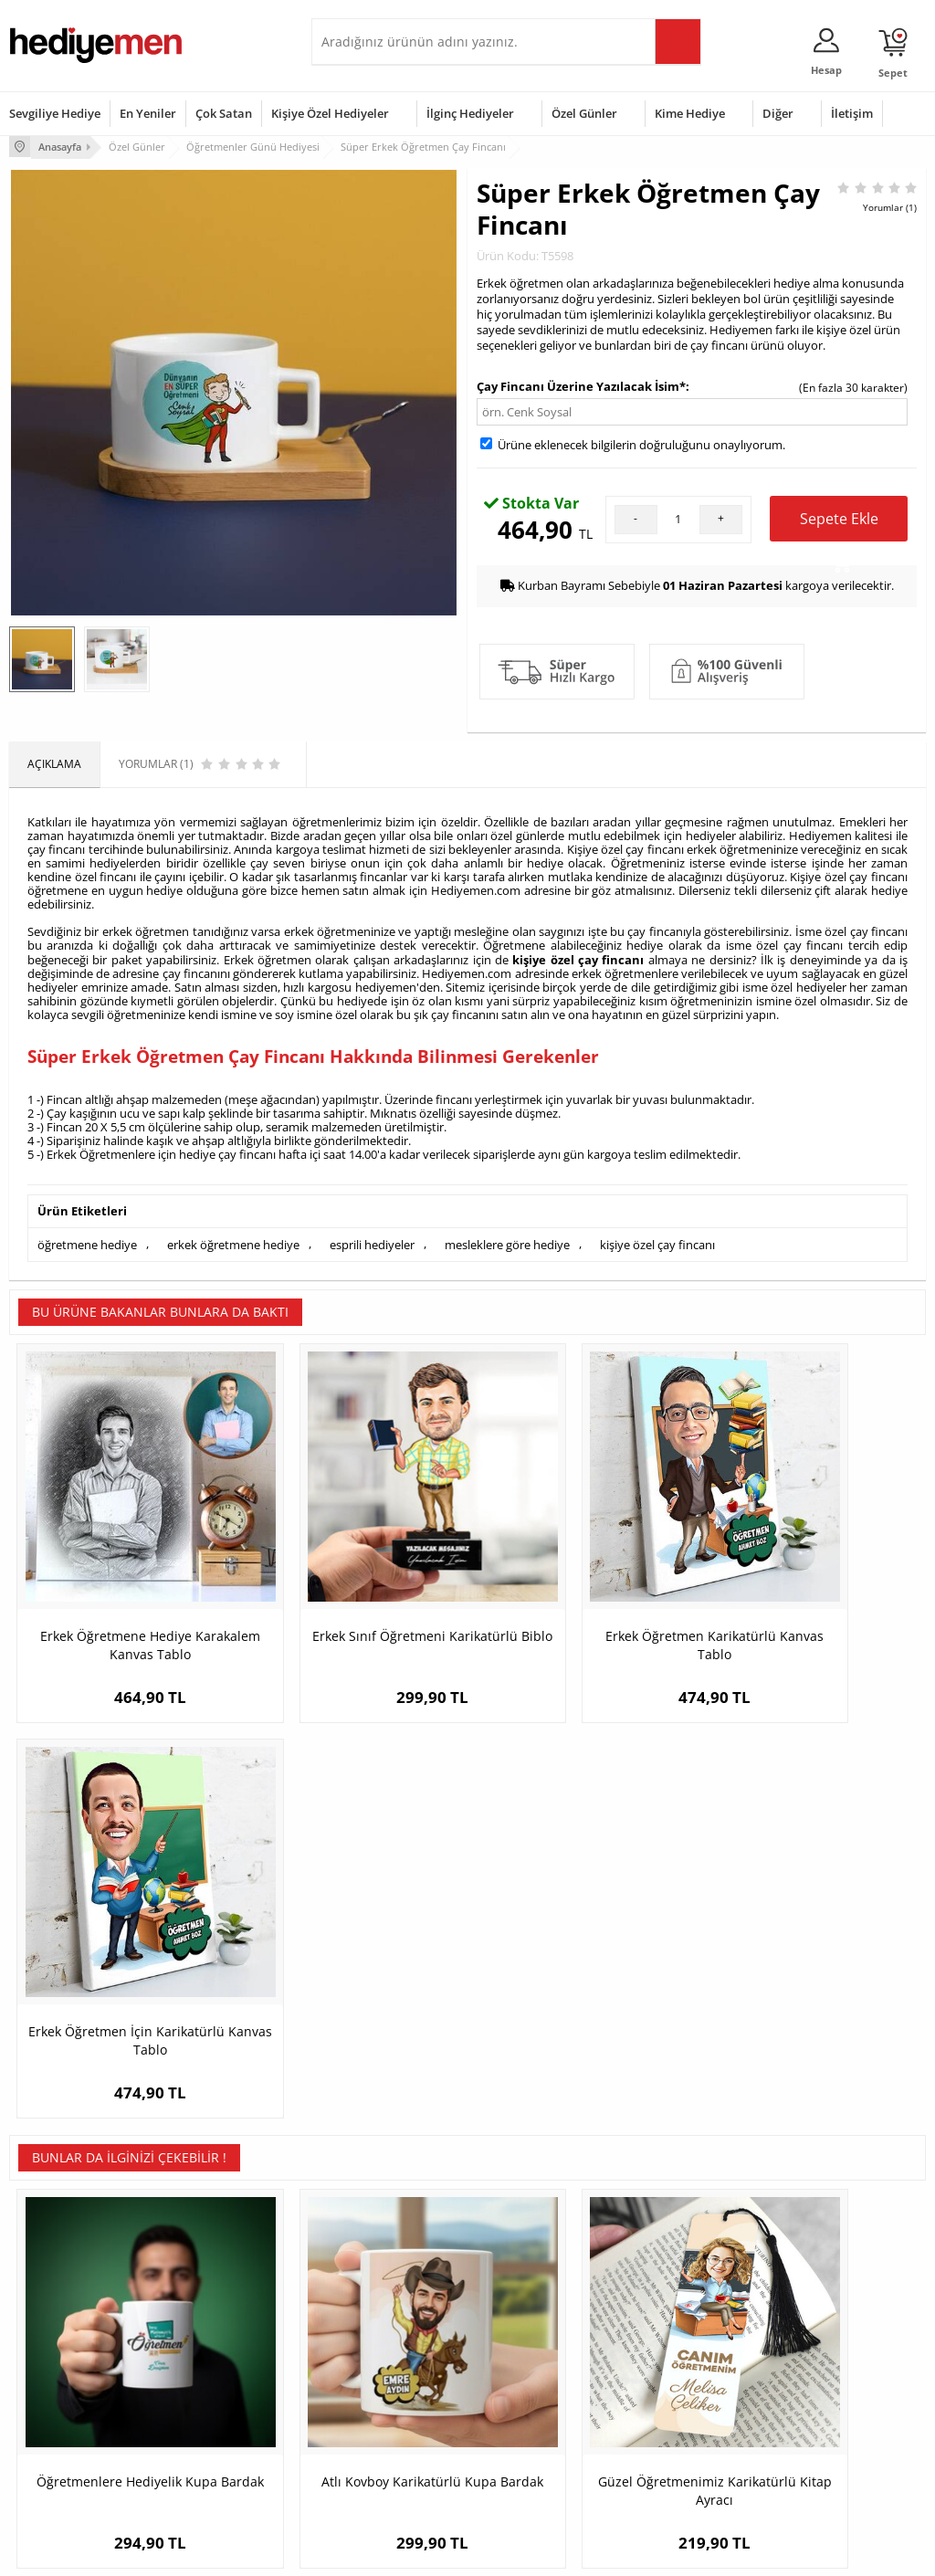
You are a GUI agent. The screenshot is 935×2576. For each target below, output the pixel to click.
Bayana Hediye (671, 2340)
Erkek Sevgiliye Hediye (377, 2407)
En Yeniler (148, 113)
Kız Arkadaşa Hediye (217, 2367)
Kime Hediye (690, 113)
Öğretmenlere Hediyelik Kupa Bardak (124, 1983)
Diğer (777, 113)
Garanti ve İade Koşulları (71, 2395)
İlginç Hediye (665, 2449)
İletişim (852, 113)
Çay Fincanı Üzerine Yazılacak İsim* (581, 384)
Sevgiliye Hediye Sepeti (379, 2340)
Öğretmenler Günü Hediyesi (525, 2428)
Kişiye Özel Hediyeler (330, 113)
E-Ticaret (412, 2552)
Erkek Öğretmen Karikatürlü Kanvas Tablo (582, 1585)
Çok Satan (223, 113)
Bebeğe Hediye (671, 2395)
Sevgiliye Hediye (54, 113)
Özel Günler (584, 113)
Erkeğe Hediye (670, 2312)
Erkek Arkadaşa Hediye (224, 2340)
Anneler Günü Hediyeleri (539, 2395)
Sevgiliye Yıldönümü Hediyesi (371, 2469)
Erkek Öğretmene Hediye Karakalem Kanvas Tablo (124, 1585)
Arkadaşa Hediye (676, 2422)
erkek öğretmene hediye (233, 1240)
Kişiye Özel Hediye (211, 2312)
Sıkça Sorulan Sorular (63, 2449)
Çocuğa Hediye (671, 2367)
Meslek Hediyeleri (211, 2449)
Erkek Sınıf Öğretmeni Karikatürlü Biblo (353, 1585)
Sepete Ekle (839, 523)
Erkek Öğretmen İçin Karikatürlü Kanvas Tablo (811, 1585)
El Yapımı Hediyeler (214, 2395)
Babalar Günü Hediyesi (535, 2462)
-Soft (371, 2552)
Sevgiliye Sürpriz (207, 2422)
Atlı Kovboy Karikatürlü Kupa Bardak (353, 1983)
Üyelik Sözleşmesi (54, 2340)
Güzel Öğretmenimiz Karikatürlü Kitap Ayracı (582, 1983)
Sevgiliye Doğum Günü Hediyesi (378, 2374)
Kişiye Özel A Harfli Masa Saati (811, 1973)
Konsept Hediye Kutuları (381, 2312)
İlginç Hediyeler (470, 113)
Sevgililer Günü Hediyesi (538, 2312)
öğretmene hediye (87, 1240)
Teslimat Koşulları (54, 2312)
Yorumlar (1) (890, 205)
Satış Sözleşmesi (51, 2367)
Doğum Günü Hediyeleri (538, 2340)
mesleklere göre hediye (507, 1240)
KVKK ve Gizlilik (47, 2422)
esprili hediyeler (372, 1240)
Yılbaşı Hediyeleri (520, 2367)
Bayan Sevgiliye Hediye (379, 2435)
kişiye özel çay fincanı (578, 957)
